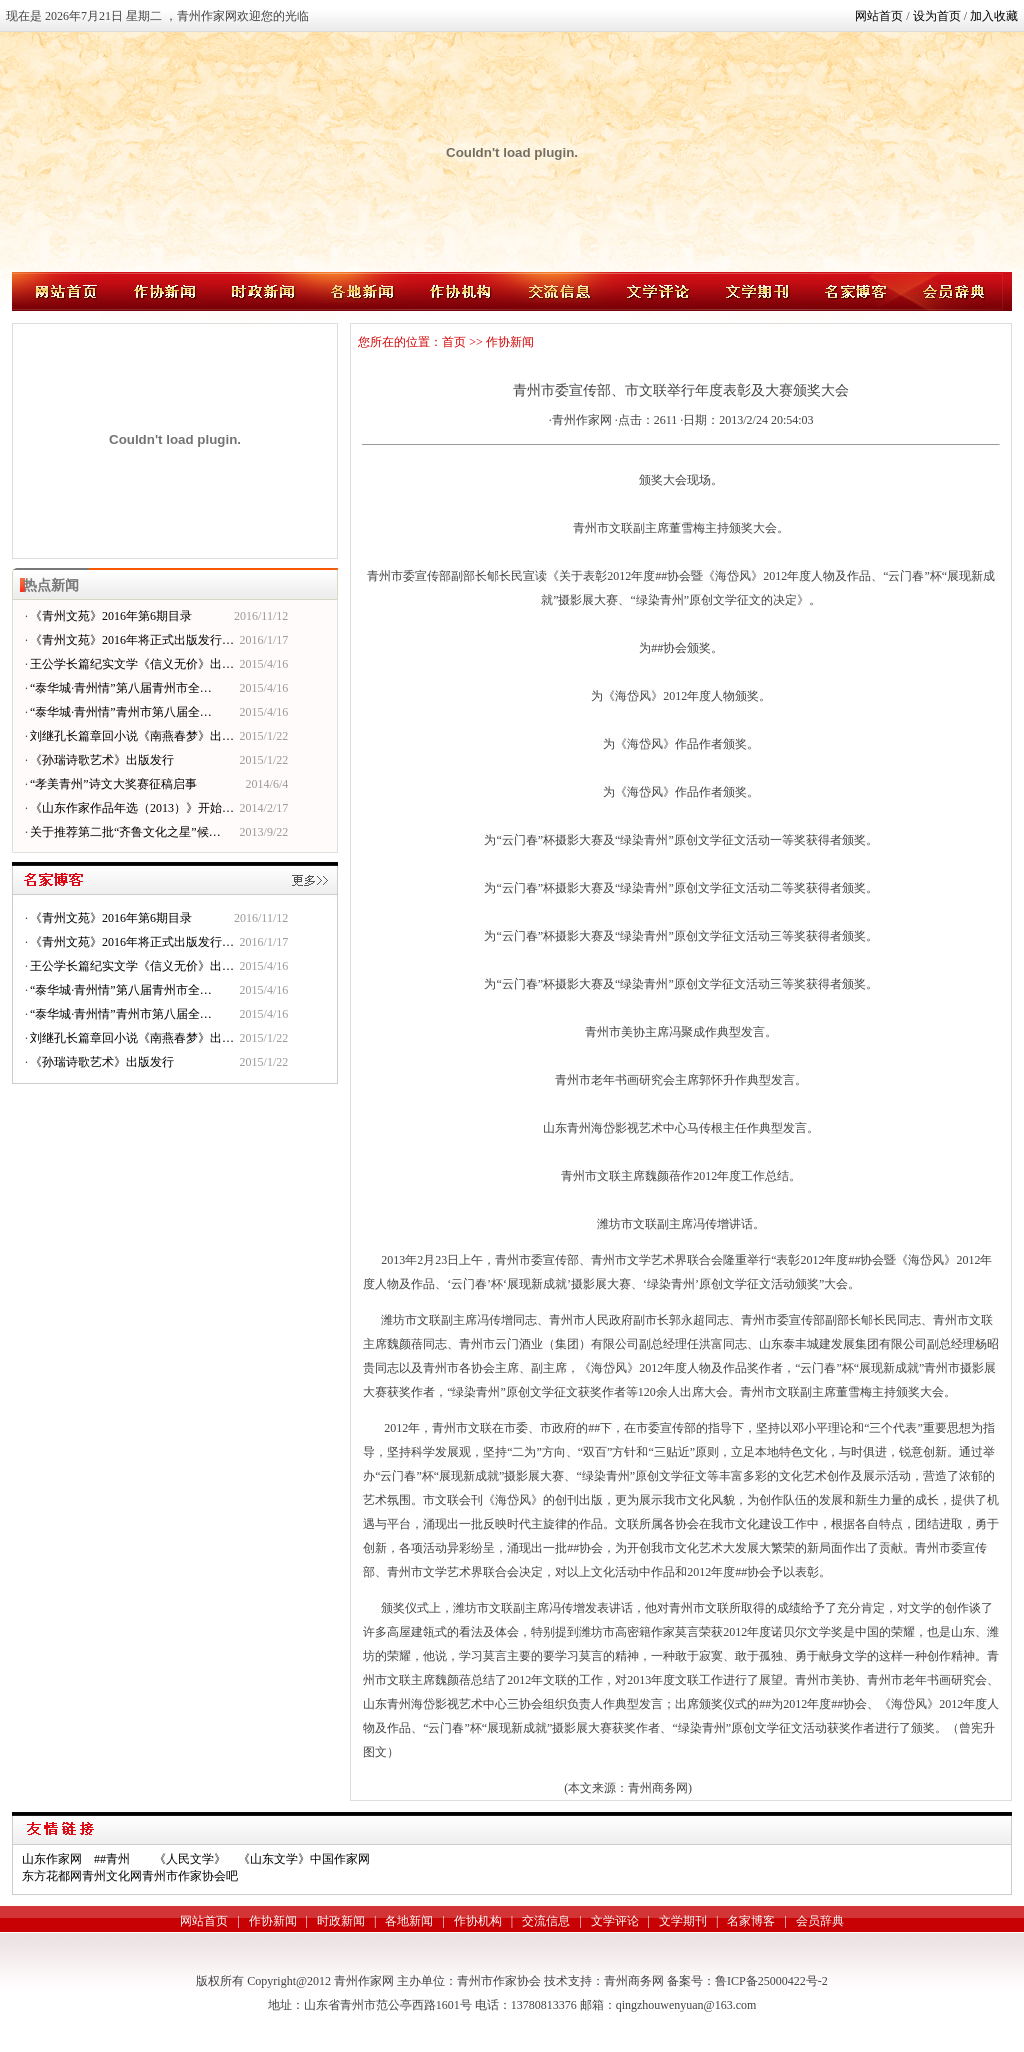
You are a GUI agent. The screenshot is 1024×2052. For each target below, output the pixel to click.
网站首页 (879, 16)
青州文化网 (112, 1876)
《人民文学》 (190, 1859)
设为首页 (937, 16)
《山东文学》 (274, 1859)
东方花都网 (52, 1876)
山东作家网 (52, 1859)
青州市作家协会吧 (190, 1876)
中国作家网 (340, 1859)
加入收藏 (994, 16)
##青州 (112, 1859)
